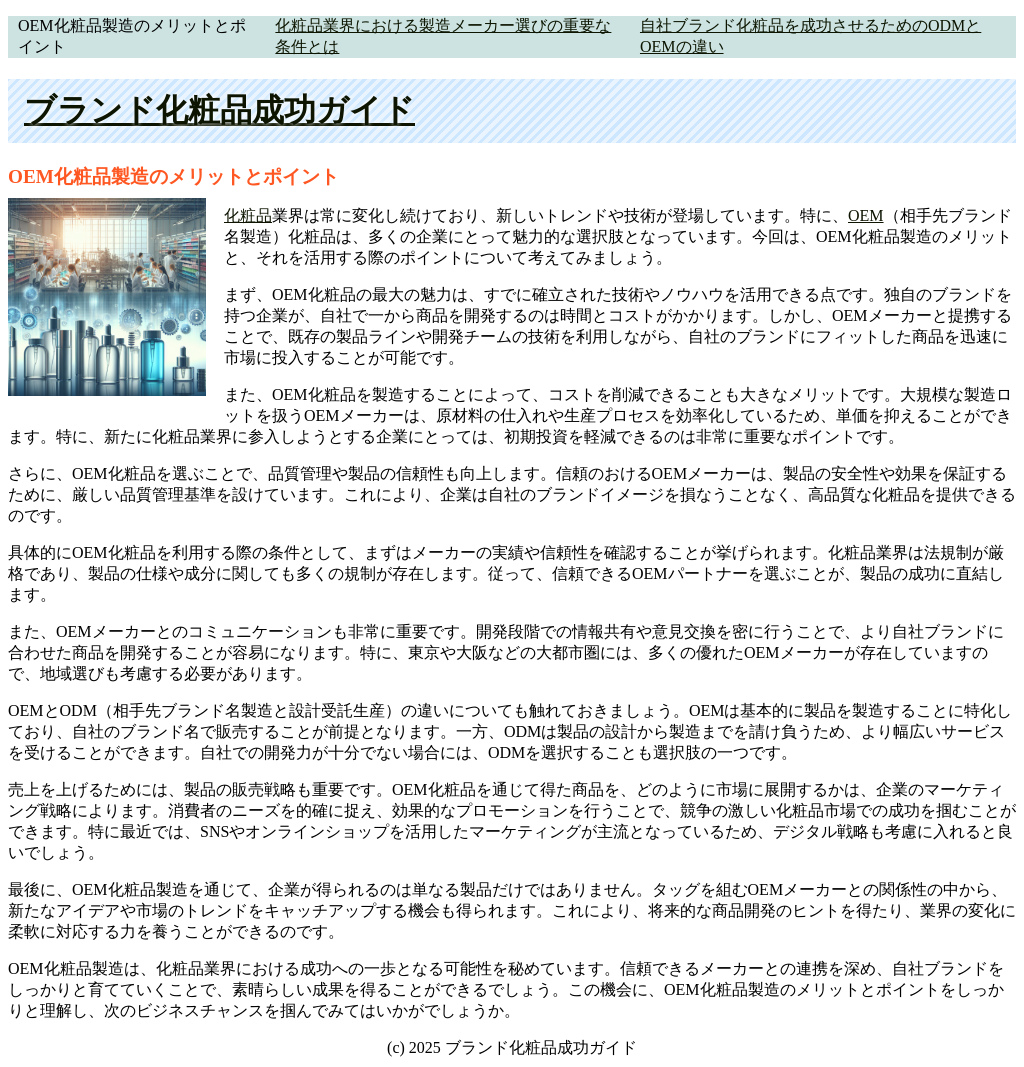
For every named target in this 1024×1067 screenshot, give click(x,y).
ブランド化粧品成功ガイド (219, 110)
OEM (866, 215)
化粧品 (248, 215)
